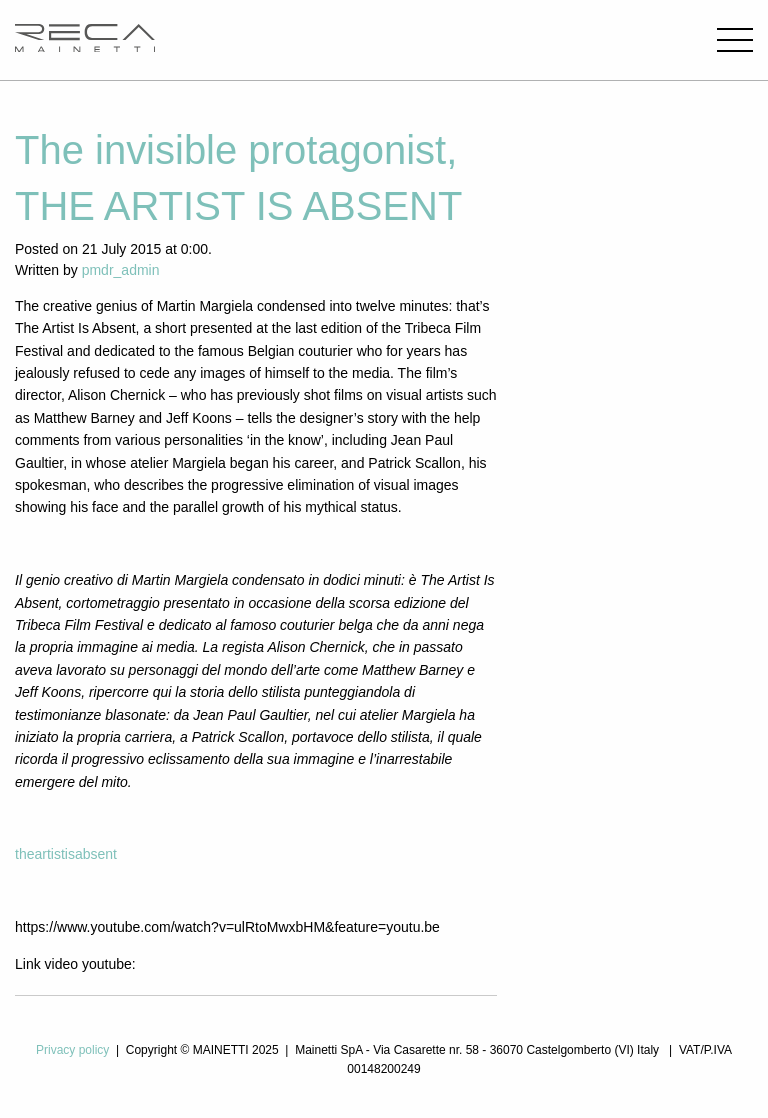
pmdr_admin (121, 270)
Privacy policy (72, 1050)
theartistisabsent (66, 854)
